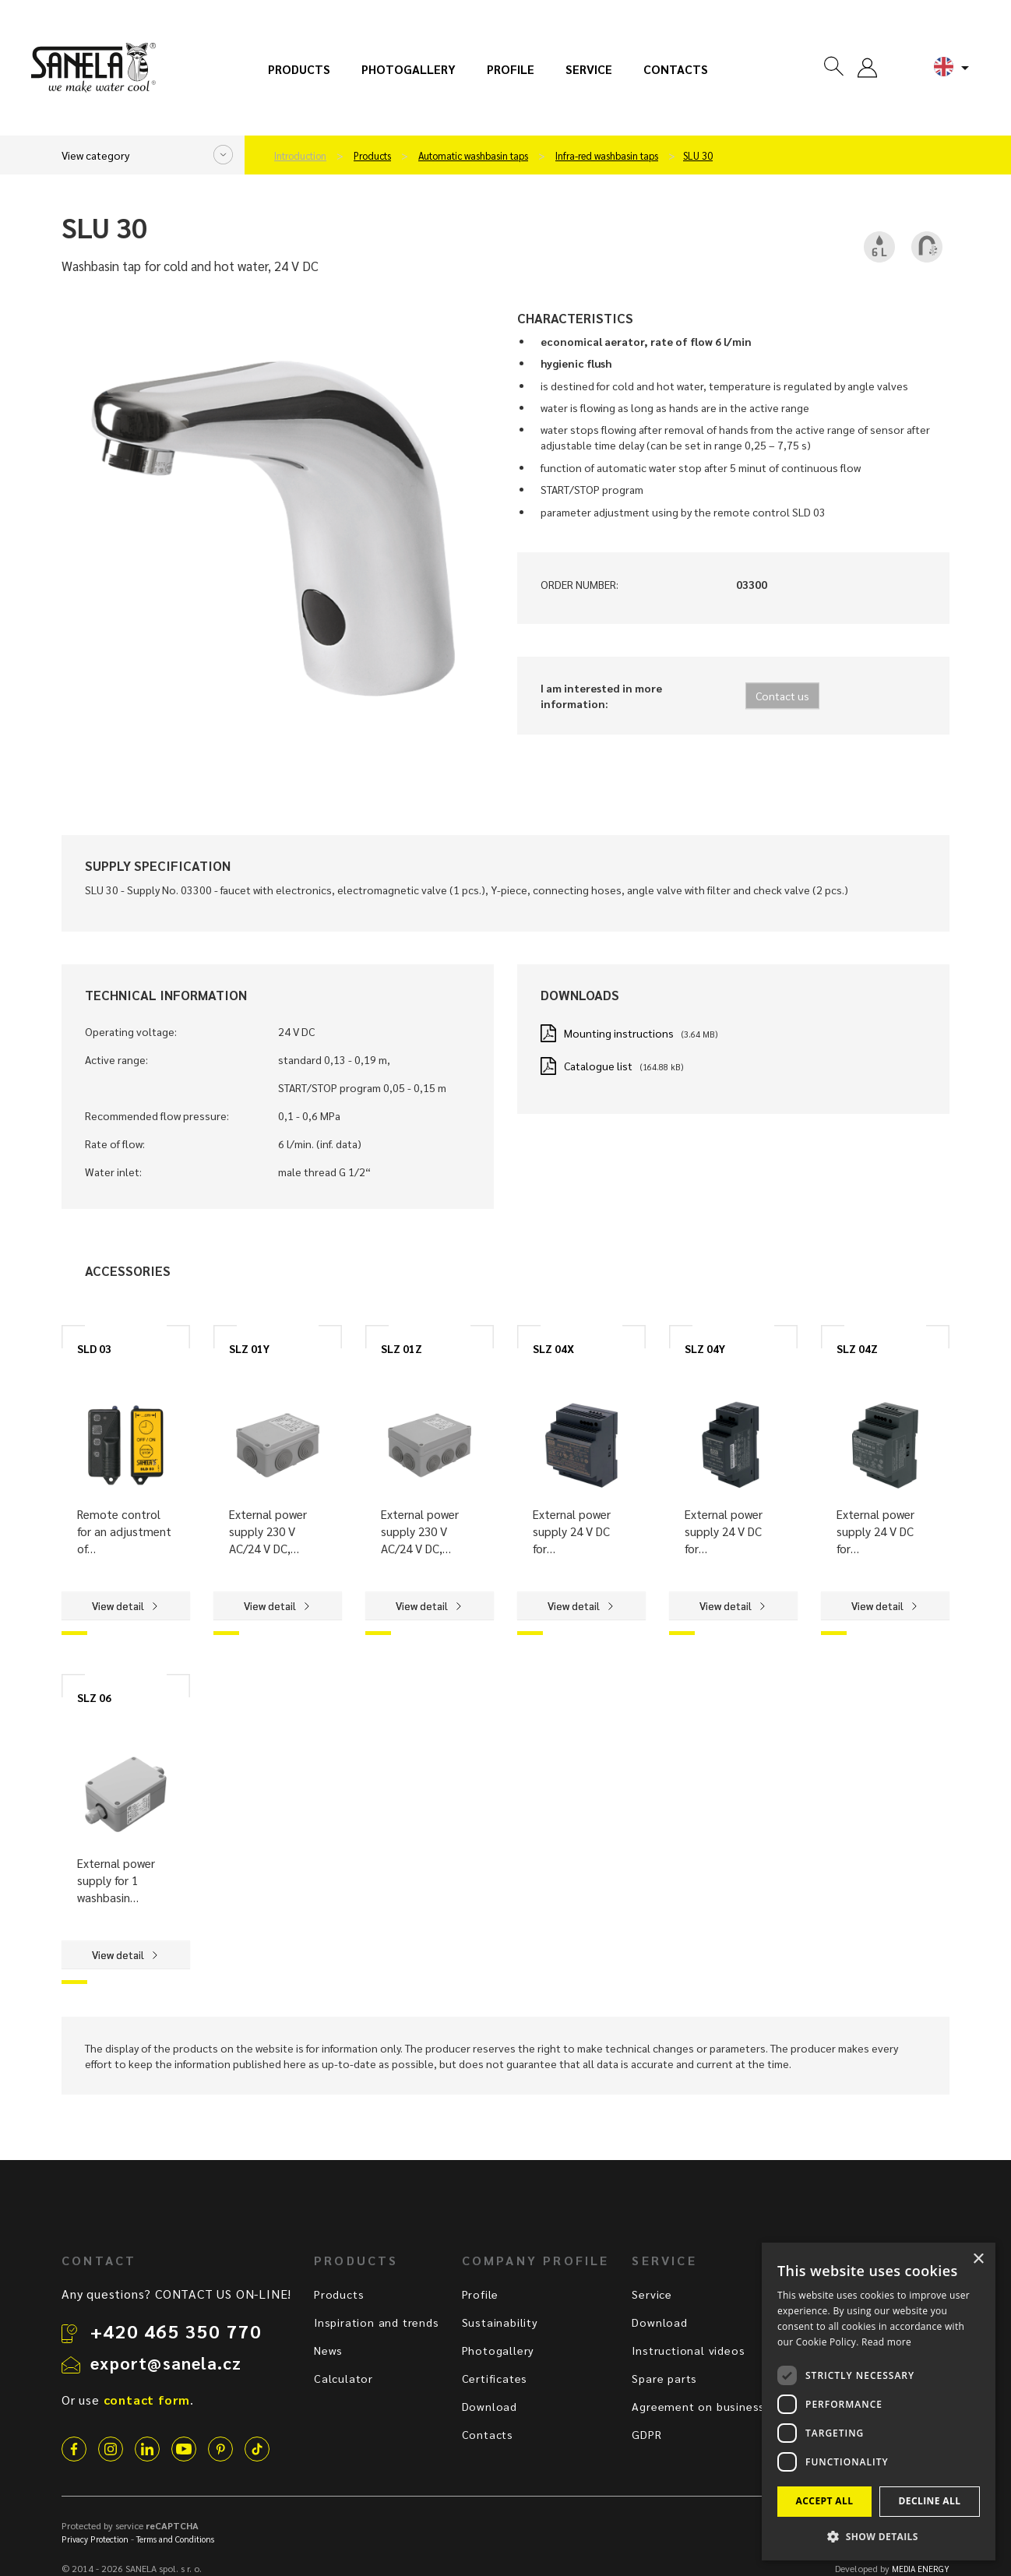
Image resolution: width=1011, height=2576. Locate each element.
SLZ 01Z (401, 1348)
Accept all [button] (825, 2500)
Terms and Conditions (175, 2539)
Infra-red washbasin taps (606, 156)
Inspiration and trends (376, 2322)
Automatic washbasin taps (473, 156)
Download (489, 2406)
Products (299, 69)
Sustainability (500, 2322)
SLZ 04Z (857, 1348)
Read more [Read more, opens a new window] (886, 2342)
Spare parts (664, 2378)
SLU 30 (698, 156)
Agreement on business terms (717, 2406)
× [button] (978, 2259)
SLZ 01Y (249, 1348)
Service (588, 69)
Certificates (495, 2378)
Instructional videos (688, 2350)
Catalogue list (598, 1066)
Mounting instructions (619, 1033)
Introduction (300, 156)
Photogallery (408, 69)
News (328, 2350)
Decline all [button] (930, 2500)
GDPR (646, 2434)
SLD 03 (94, 1348)
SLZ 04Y (705, 1348)
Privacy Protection (95, 2539)
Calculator (343, 2378)
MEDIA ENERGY (920, 2568)
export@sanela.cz (165, 2362)
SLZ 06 (94, 1697)
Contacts (675, 69)
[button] (878, 2536)
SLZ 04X (553, 1348)
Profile (510, 69)
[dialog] (878, 2401)
